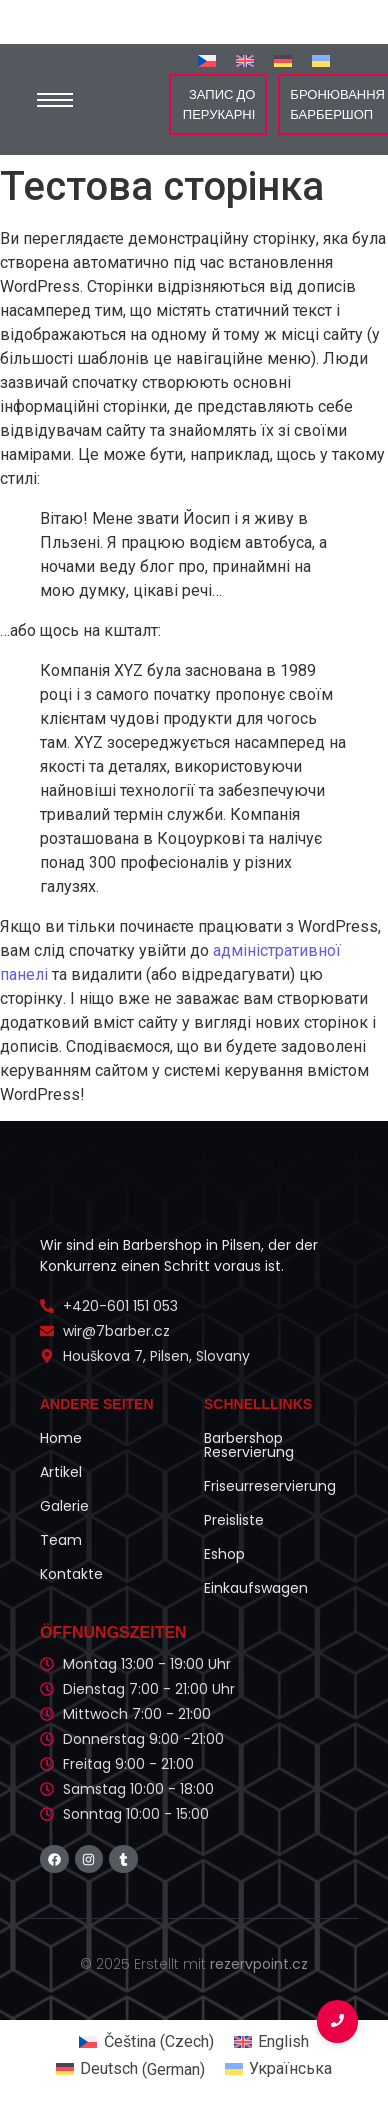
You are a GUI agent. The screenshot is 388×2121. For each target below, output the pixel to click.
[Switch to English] (245, 60)
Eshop (224, 1554)
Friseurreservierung (270, 1486)
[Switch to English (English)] (271, 2042)
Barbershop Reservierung (249, 1445)
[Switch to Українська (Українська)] (278, 2070)
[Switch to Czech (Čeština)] (146, 2042)
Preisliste (234, 1520)
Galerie (64, 1506)
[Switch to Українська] (321, 60)
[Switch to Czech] (207, 60)
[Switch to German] (283, 60)
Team (61, 1540)
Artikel (61, 1472)
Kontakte (71, 1574)
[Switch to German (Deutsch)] (130, 2070)
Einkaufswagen (256, 1588)
